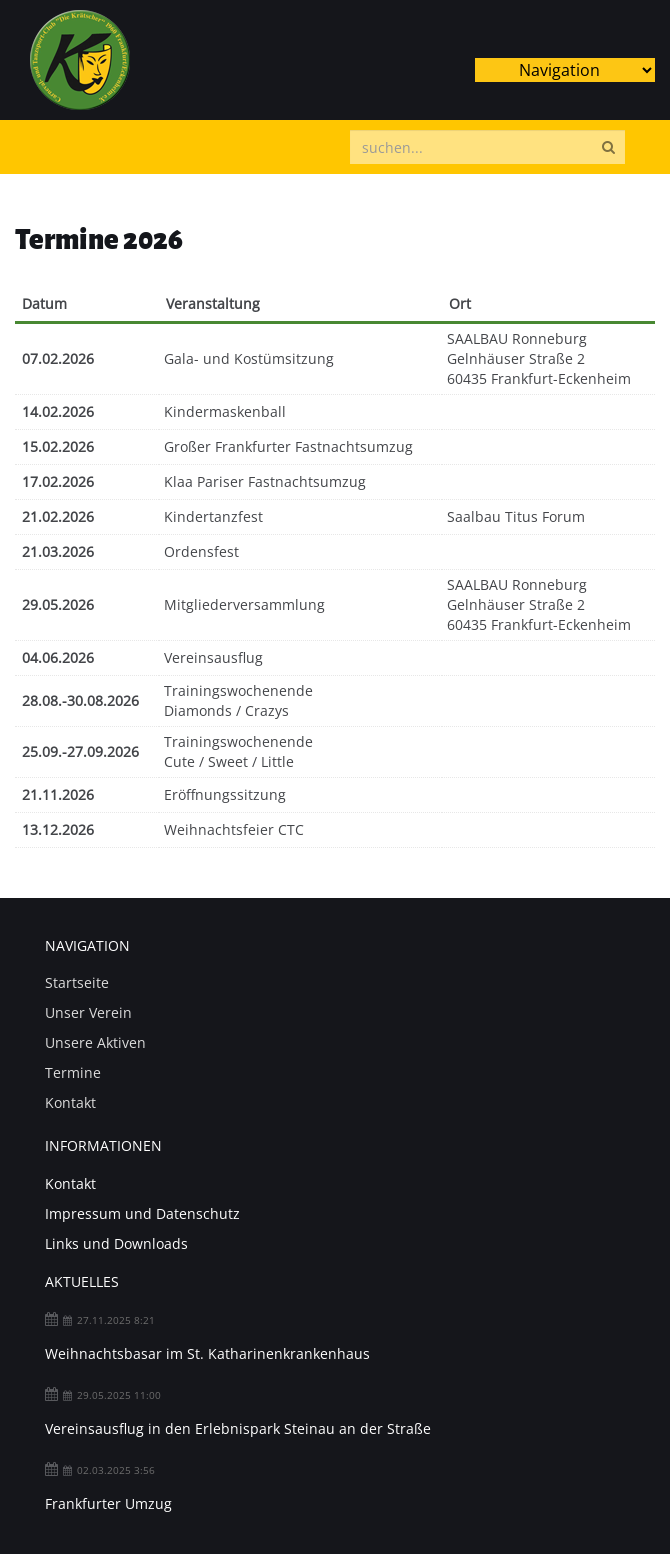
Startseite (77, 982)
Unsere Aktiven (95, 1042)
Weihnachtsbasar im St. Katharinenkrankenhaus (207, 1353)
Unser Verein (88, 1012)
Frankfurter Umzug (108, 1503)
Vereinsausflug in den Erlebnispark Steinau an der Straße (238, 1428)
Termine (73, 1072)
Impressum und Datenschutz (142, 1213)
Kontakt (70, 1102)
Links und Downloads (116, 1243)
